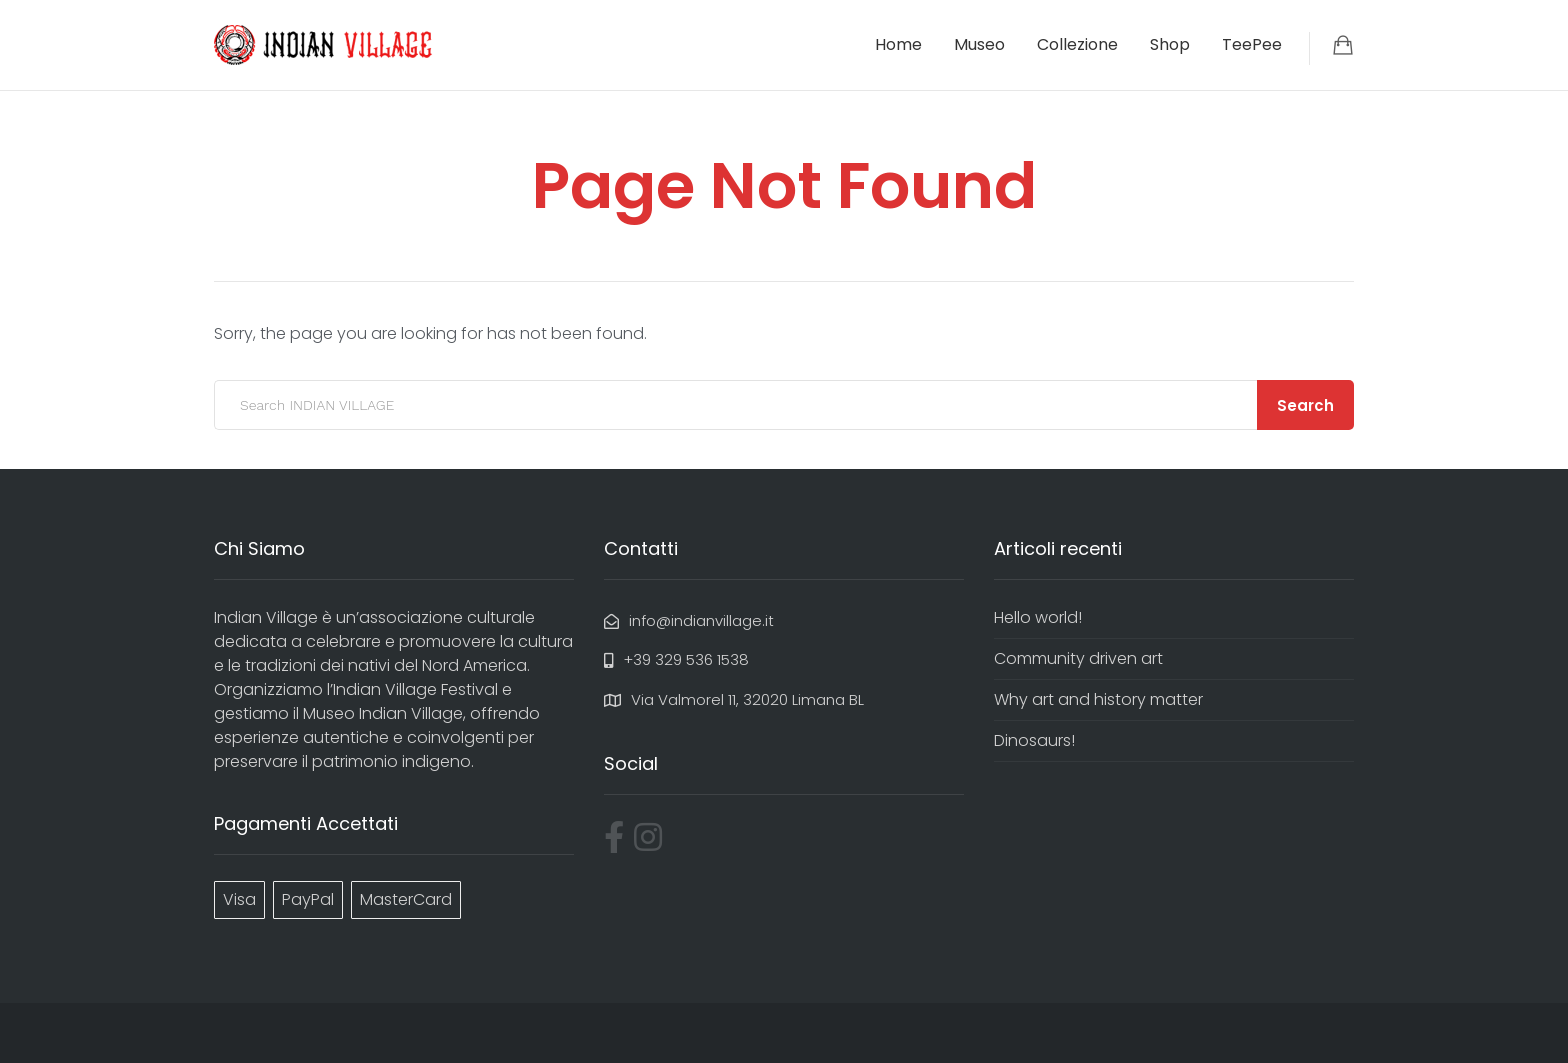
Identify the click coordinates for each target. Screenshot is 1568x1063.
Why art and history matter (1098, 699)
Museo (979, 44)
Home (898, 44)
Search (1305, 405)
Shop (1170, 44)
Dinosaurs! (1034, 740)
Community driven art (1078, 658)
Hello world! (1038, 617)
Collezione (1077, 44)
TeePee (1252, 44)
